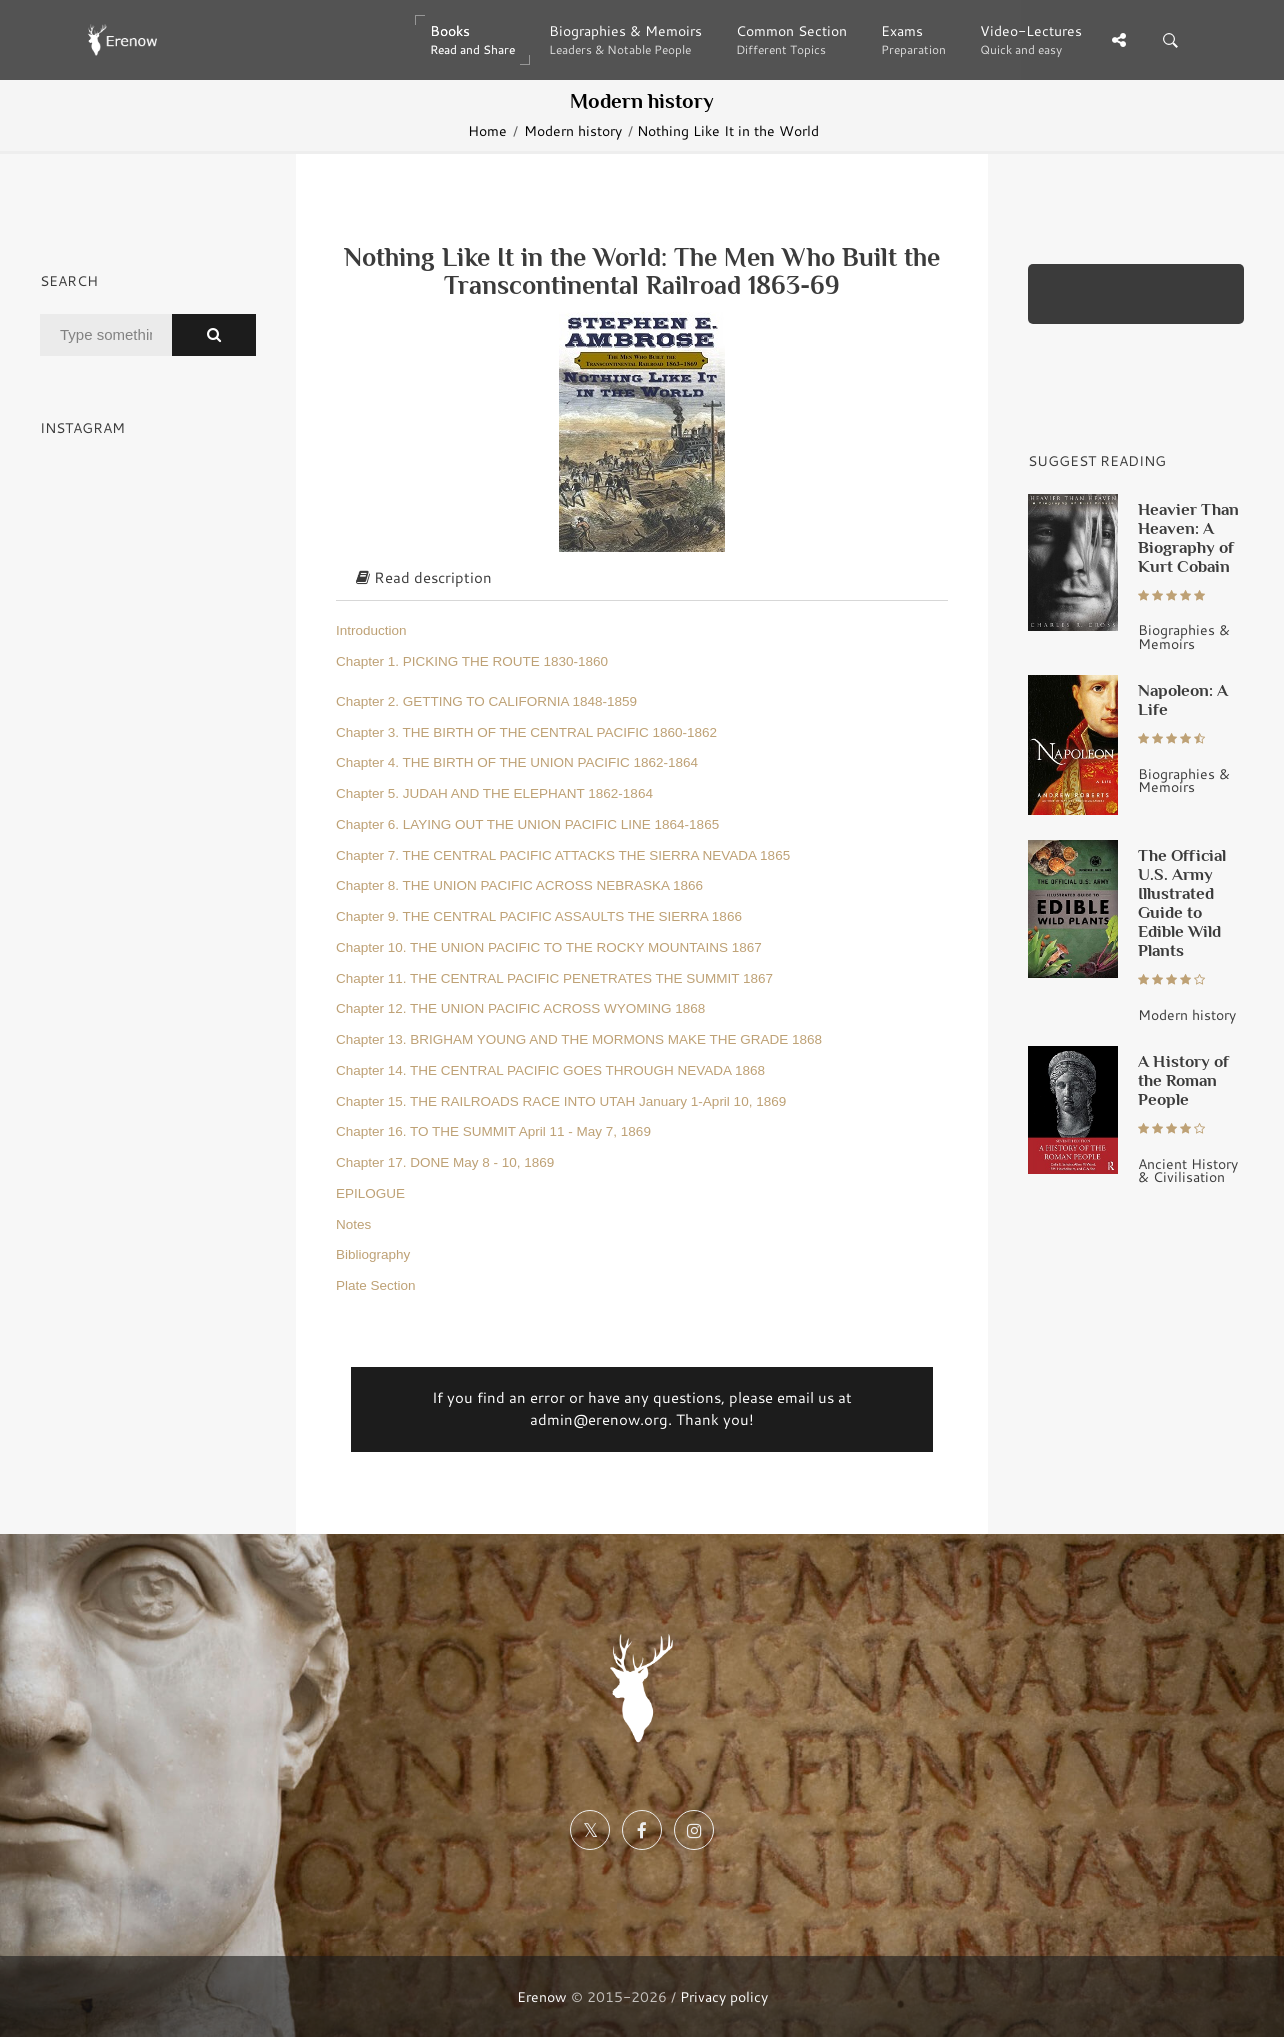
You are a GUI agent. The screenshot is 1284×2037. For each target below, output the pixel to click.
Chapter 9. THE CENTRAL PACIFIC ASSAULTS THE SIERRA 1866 (539, 916)
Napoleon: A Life (1183, 699)
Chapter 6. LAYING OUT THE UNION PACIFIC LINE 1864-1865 (527, 824)
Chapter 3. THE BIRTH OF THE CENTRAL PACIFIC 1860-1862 (526, 732)
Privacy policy (724, 1996)
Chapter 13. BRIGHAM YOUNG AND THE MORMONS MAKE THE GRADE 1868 (579, 1039)
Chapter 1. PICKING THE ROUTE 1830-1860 (472, 661)
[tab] (642, 579)
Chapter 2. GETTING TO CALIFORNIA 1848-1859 (486, 701)
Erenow (542, 1996)
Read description (424, 577)
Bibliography (373, 1254)
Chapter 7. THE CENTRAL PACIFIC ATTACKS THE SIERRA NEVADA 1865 (563, 855)
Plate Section (376, 1285)
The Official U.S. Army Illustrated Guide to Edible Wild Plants (1182, 902)
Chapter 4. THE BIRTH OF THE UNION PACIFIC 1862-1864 (517, 762)
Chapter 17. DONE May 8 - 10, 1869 (445, 1162)
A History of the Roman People (1183, 1080)
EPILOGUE (370, 1193)
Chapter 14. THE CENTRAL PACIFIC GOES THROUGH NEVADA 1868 (550, 1070)
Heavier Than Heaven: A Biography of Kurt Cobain (1188, 537)
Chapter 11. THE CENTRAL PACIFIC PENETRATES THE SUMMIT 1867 (554, 978)
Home (487, 130)
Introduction (371, 630)
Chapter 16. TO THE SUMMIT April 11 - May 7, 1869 (493, 1131)
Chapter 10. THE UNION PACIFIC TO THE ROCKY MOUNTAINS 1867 (549, 947)
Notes (353, 1224)
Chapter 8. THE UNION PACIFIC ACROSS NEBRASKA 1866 (519, 885)
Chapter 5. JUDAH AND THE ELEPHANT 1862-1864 (494, 793)
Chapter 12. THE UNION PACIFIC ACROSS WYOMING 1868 (520, 1008)
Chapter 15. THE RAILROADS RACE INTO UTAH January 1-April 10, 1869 (561, 1101)
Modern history (573, 130)
